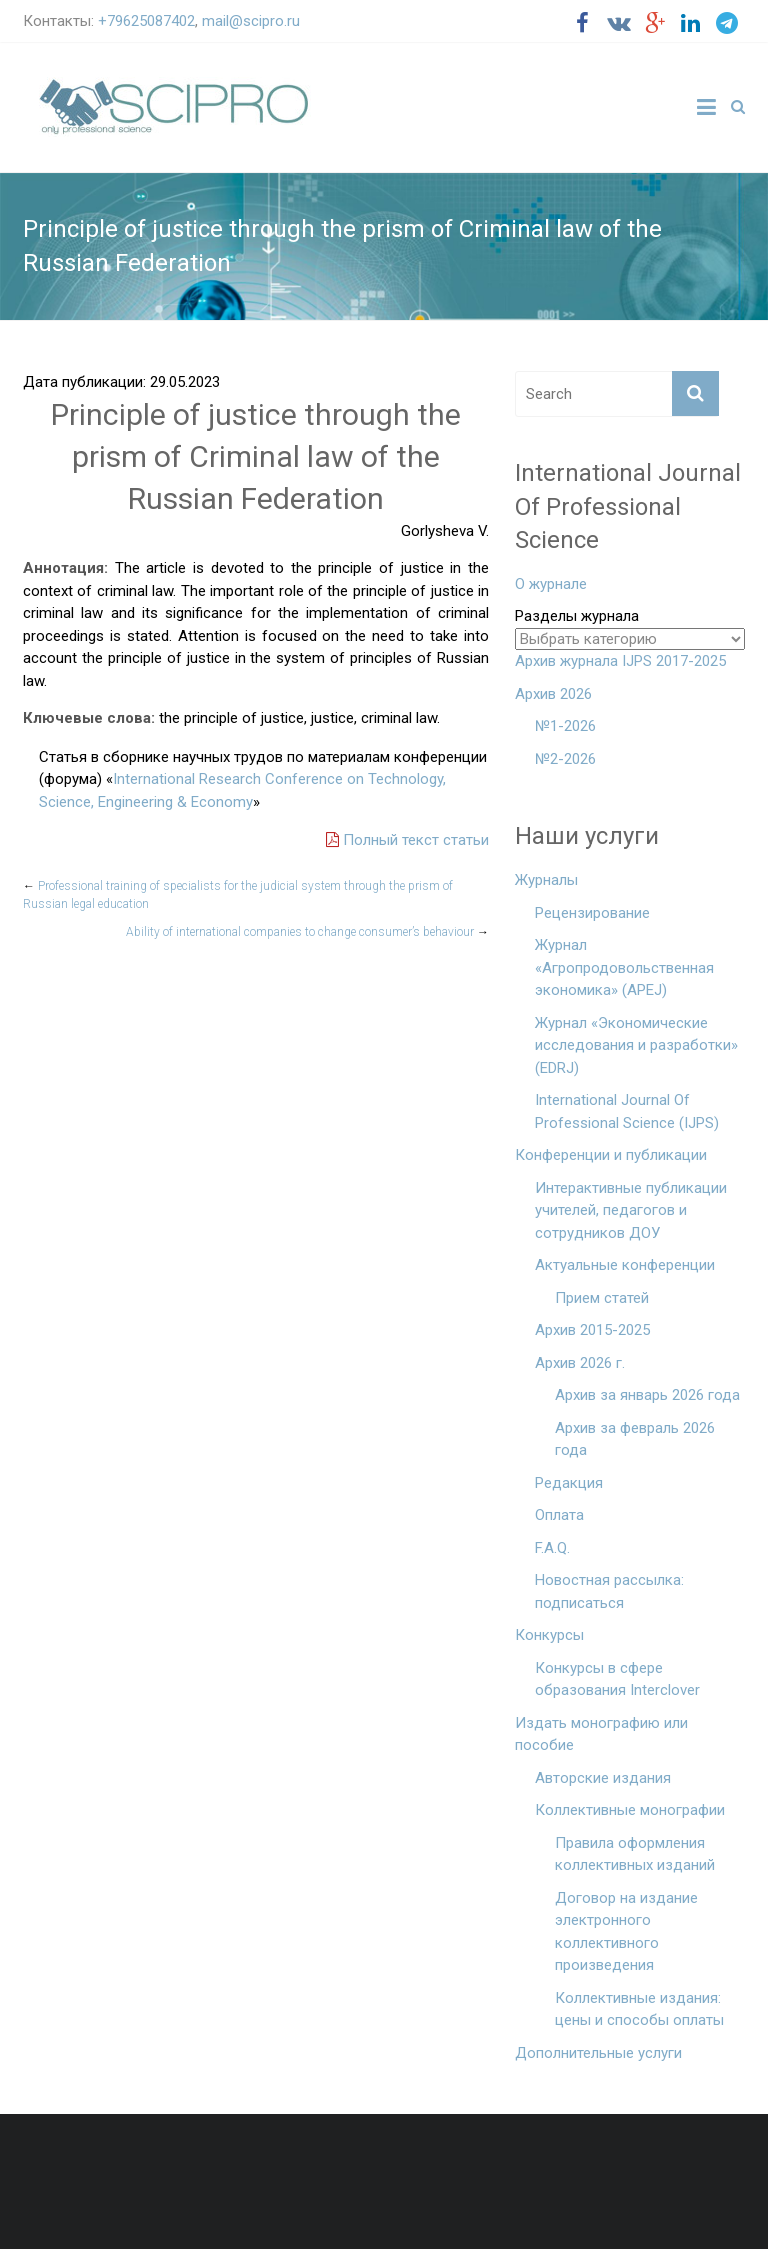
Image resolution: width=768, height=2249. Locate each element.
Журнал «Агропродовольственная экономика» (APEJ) (624, 967)
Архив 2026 (553, 694)
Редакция (569, 1483)
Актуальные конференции (625, 1265)
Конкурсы (549, 1635)
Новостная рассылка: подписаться (609, 1591)
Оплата (559, 1515)
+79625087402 (146, 21)
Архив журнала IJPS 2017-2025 (620, 661)
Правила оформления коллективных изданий (635, 1854)
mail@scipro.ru (251, 21)
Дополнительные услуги (598, 2053)
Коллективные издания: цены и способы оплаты (639, 2009)
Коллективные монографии (630, 1810)
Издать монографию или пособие (601, 1734)
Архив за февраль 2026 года (635, 1439)
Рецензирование (592, 913)
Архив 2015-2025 (592, 1330)
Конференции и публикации (611, 1155)
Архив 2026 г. (580, 1363)
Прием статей (602, 1298)
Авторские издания (603, 1778)
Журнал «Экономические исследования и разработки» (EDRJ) (636, 1045)
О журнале (551, 584)
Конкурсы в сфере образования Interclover (617, 1679)
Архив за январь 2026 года (647, 1395)
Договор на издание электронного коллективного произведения (626, 1932)
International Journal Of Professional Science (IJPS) (627, 1111)
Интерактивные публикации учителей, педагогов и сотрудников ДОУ (631, 1210)
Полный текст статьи (407, 840)
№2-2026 (565, 759)
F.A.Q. (552, 1548)
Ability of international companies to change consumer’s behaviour (307, 932)
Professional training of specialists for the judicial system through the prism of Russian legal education (238, 895)
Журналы (546, 880)
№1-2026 (565, 726)
